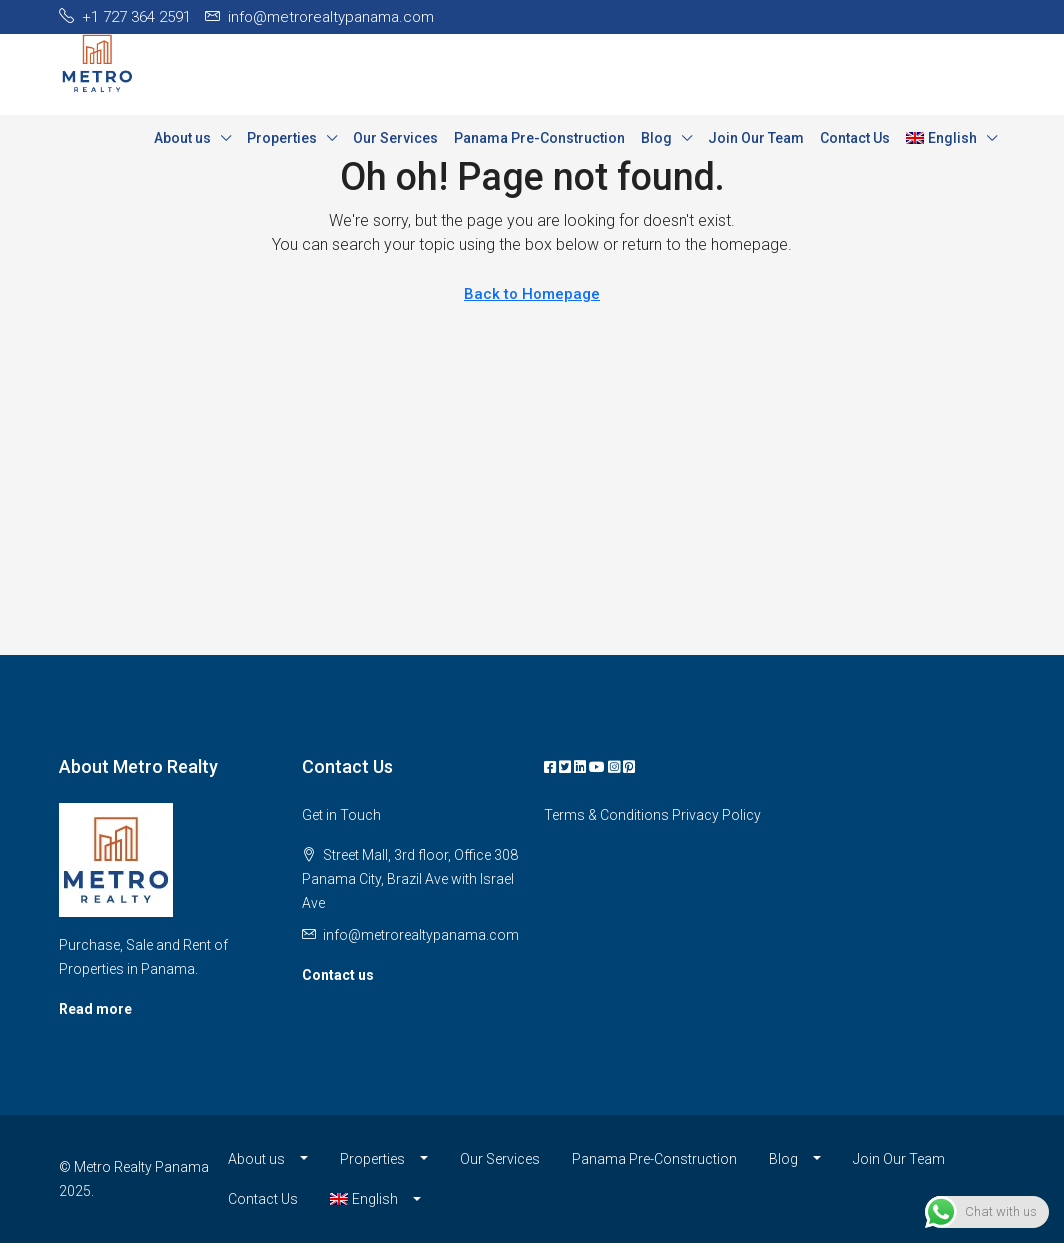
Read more (95, 1009)
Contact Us (855, 138)
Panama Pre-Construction (539, 138)
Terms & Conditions (606, 815)
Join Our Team (756, 138)
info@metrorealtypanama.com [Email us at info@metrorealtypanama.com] (421, 935)
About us (182, 138)
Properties (282, 138)
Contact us (338, 975)
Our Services (395, 138)
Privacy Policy (716, 815)
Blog (656, 138)
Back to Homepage (532, 294)
